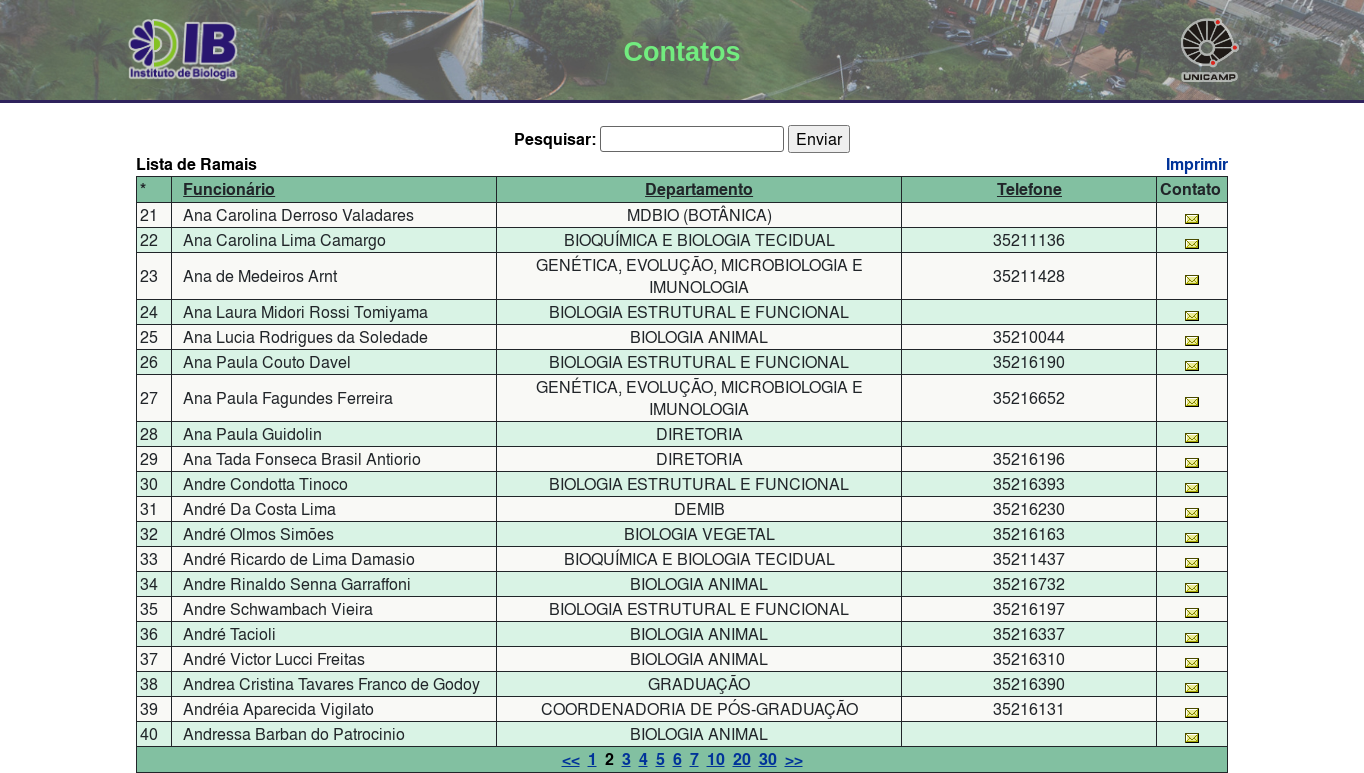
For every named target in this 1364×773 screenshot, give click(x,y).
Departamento (699, 189)
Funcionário (229, 189)
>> (794, 759)
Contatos (681, 52)
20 (742, 759)
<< (571, 759)
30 (768, 759)
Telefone (1029, 189)
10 (716, 759)
